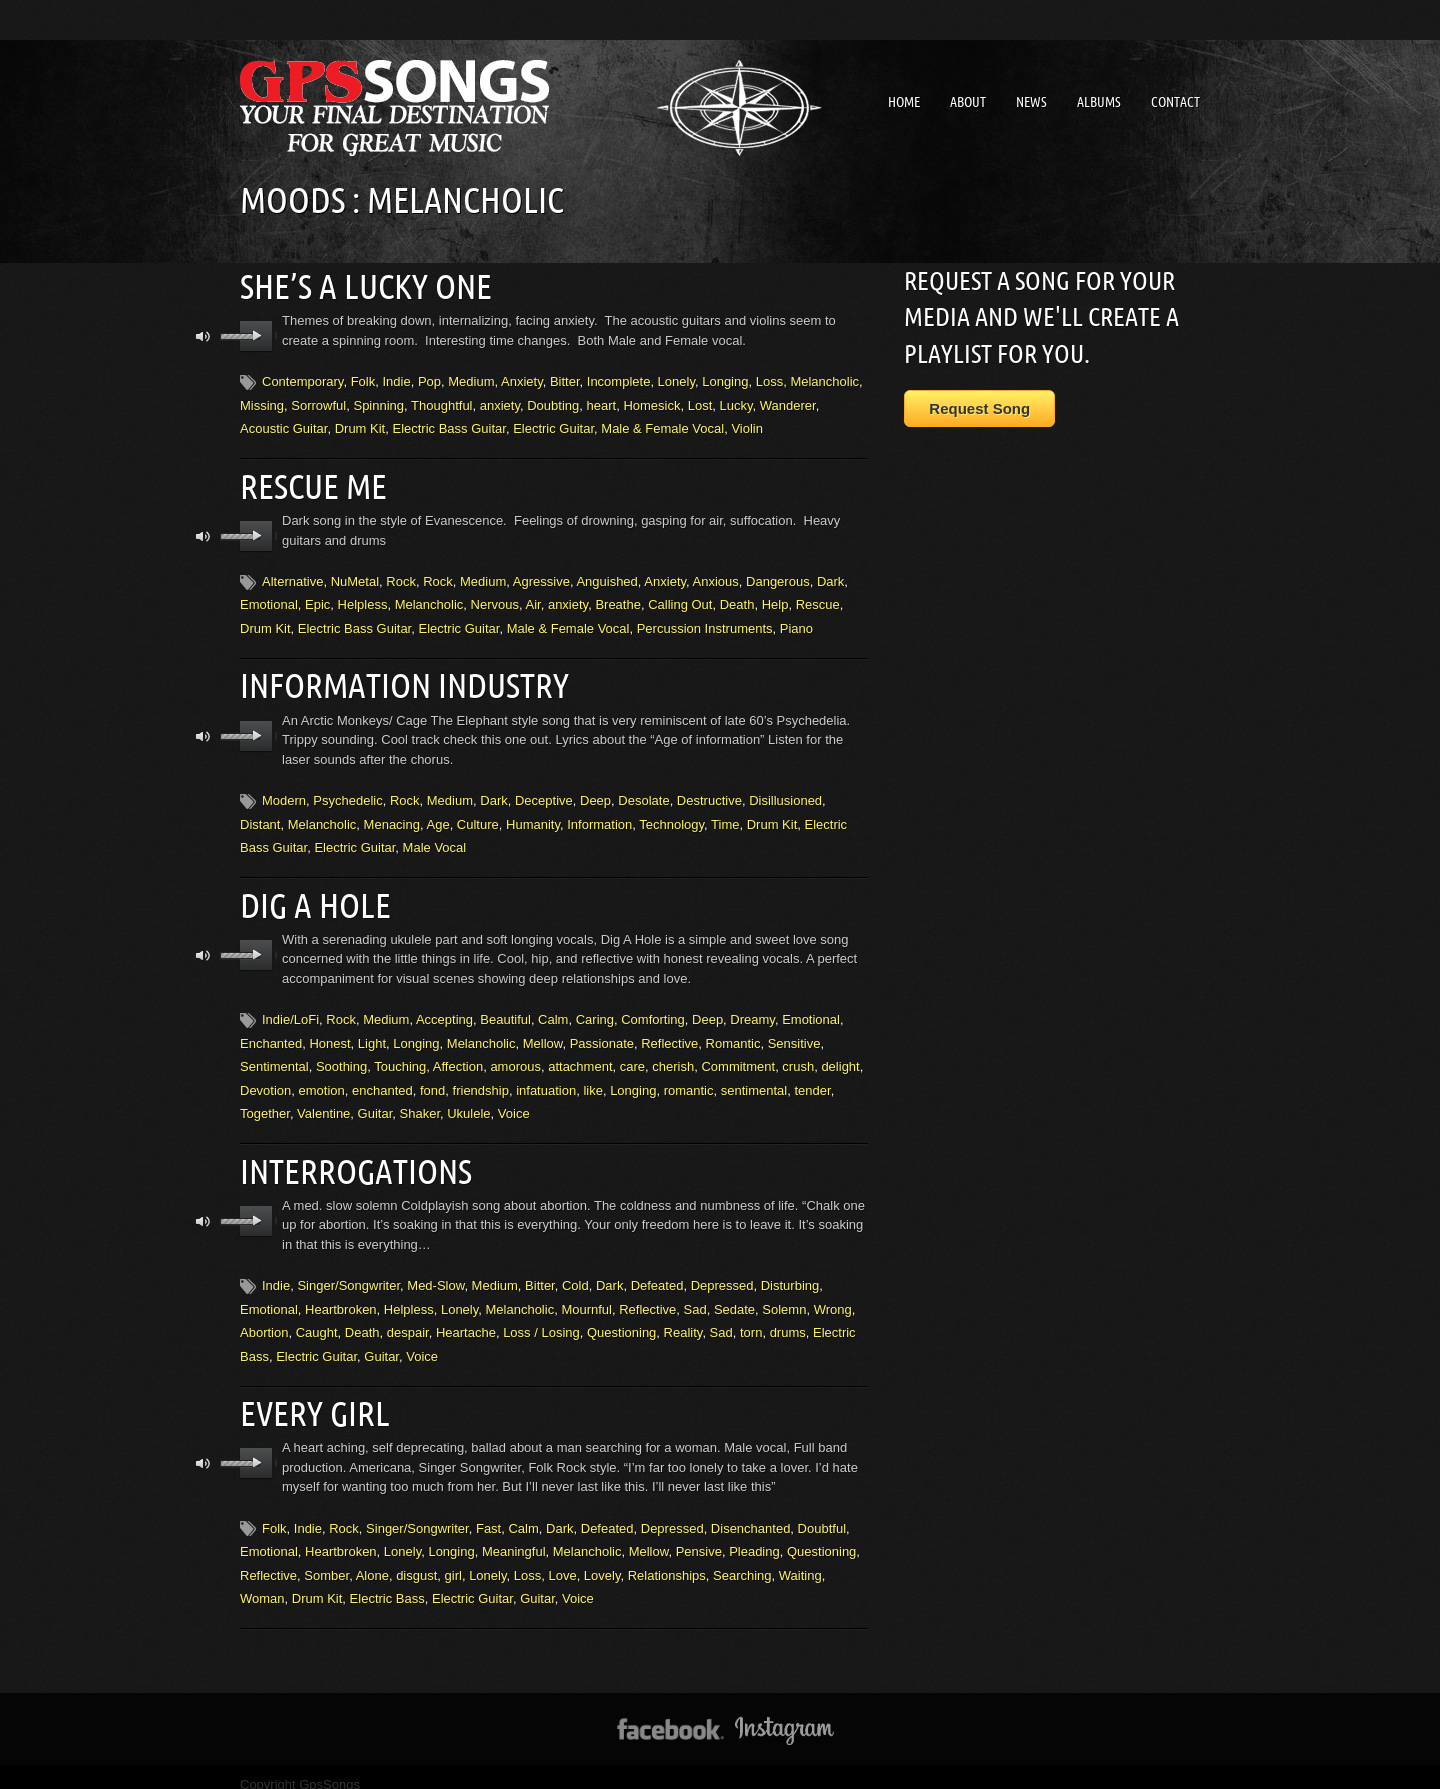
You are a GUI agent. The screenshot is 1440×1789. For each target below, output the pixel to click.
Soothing (341, 1055)
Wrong (833, 1295)
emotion (322, 1078)
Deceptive (544, 792)
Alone (372, 1558)
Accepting (444, 1008)
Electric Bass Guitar (448, 425)
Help (775, 599)
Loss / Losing (541, 1318)
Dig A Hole (311, 895)
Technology (671, 815)
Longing (725, 379)
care (632, 1055)
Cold (575, 1271)
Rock (401, 575)
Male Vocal (435, 839)
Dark (830, 575)
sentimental (754, 1078)
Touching (400, 1055)
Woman (262, 1581)
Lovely (602, 1558)
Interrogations (350, 1158)
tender (812, 1078)
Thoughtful (441, 402)
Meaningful (514, 1534)
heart (602, 402)
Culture (478, 815)
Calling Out (680, 599)
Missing (262, 402)
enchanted (382, 1078)
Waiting (800, 1558)
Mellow (543, 1032)
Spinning (378, 402)
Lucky (736, 402)
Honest (329, 1032)
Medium (471, 379)
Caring (595, 1008)
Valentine (323, 1102)
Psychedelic (347, 792)
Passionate (602, 1032)
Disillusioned (785, 792)
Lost (700, 402)
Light (372, 1032)
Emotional (269, 599)
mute (203, 334)
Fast (488, 1511)
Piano (796, 622)
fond (432, 1078)
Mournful (586, 1295)
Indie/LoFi (290, 1008)
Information (599, 815)
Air (533, 599)
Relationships (667, 1558)
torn (751, 1318)
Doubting (553, 402)
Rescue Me (309, 482)
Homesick (651, 402)
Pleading (754, 1534)
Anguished (606, 575)
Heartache (466, 1318)
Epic (317, 599)
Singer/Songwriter (348, 1271)
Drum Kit (360, 425)
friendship (481, 1078)
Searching (742, 1558)
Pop (429, 379)
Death (737, 599)
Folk (363, 379)
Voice (514, 1102)
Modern (284, 792)
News (1031, 102)
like (593, 1078)
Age (437, 815)
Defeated (657, 1271)
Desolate (643, 792)
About (968, 102)
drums (788, 1318)
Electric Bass (387, 1581)
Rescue (818, 599)
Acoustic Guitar (283, 425)
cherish (673, 1055)
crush (798, 1055)
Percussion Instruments (705, 622)
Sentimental (274, 1055)
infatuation (546, 1078)
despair (408, 1318)
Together (265, 1102)
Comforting (653, 1008)
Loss (769, 379)
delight (840, 1055)
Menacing (392, 815)
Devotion (265, 1078)
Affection (458, 1055)
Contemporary (302, 379)
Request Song (979, 408)
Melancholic (824, 379)
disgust (416, 1558)
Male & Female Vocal (662, 425)
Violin (747, 425)
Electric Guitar (553, 425)
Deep (595, 792)
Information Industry (396, 679)
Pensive (699, 1534)
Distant (260, 815)
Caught (317, 1318)
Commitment (738, 1055)
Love (562, 1558)
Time (725, 815)
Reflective (669, 1032)
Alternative (292, 575)
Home (904, 102)
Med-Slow (435, 1271)
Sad (695, 1295)
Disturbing (790, 1271)
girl (453, 1558)
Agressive (541, 575)
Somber (326, 1558)
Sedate (734, 1295)
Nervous (495, 599)
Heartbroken (341, 1295)
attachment (580, 1055)
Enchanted (271, 1032)
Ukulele (468, 1102)
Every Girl (310, 1398)
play (256, 334)
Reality (683, 1318)
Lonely (676, 379)
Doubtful (822, 1511)
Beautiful (505, 1008)
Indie (396, 379)
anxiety (500, 402)
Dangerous (778, 575)
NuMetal (355, 575)
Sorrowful (318, 402)
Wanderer (788, 402)
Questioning (621, 1318)
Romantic (733, 1032)
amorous (515, 1055)
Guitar (375, 1102)
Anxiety (522, 379)
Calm (553, 1008)
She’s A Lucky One (357, 285)
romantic (689, 1078)
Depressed (722, 1271)
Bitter (565, 379)
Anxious (716, 575)
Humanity (533, 815)
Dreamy (752, 1008)
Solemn (784, 1295)
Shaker (420, 1102)
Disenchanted (751, 1511)
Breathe (618, 599)
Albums (1099, 102)
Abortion (264, 1318)
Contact (1175, 102)
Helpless (363, 599)
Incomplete (619, 379)
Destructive (709, 792)
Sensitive (794, 1032)
